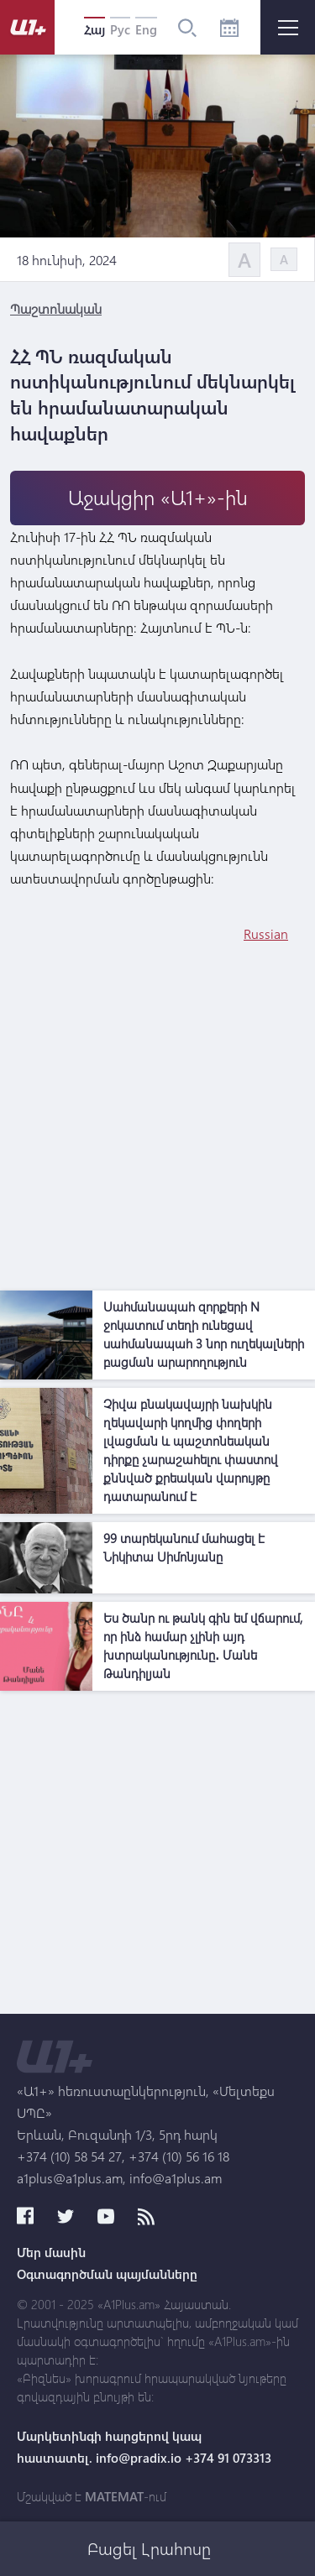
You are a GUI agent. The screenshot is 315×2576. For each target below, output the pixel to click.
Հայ (94, 29)
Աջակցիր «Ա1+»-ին (158, 497)
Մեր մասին (51, 2252)
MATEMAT (114, 2496)
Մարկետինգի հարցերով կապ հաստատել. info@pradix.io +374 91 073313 (144, 2447)
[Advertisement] (157, 1124)
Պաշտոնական (56, 308)
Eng (146, 29)
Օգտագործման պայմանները (107, 2274)
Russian (266, 933)
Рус (120, 29)
